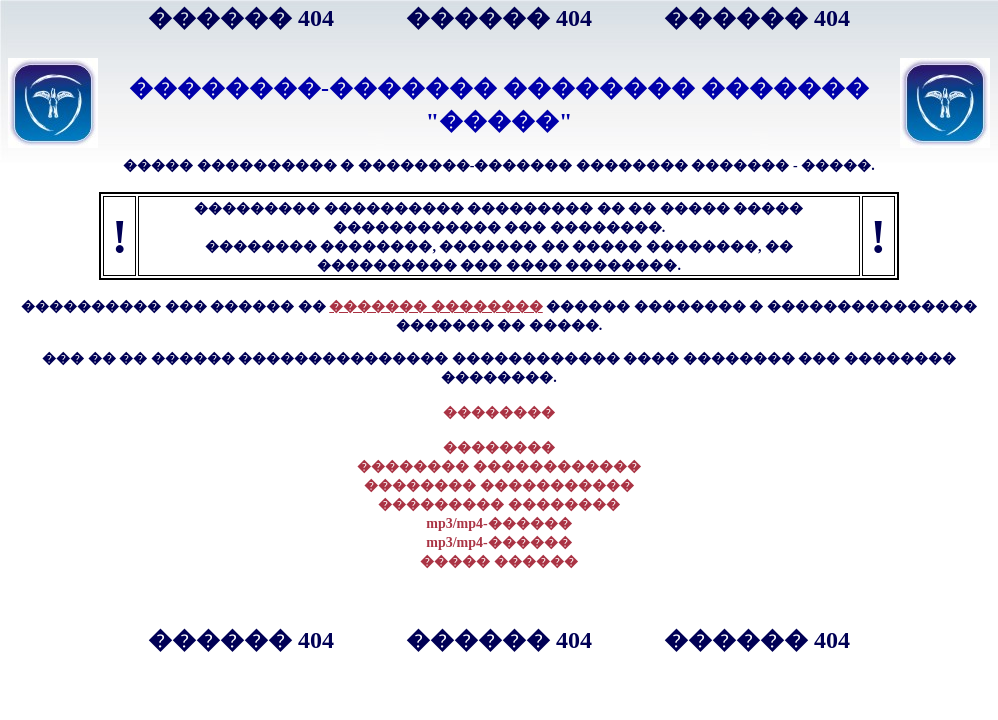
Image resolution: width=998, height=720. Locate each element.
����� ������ (499, 561)
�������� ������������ (499, 466)
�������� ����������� (499, 485)
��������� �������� (499, 504)
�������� (499, 412)
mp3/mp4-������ (498, 523)
